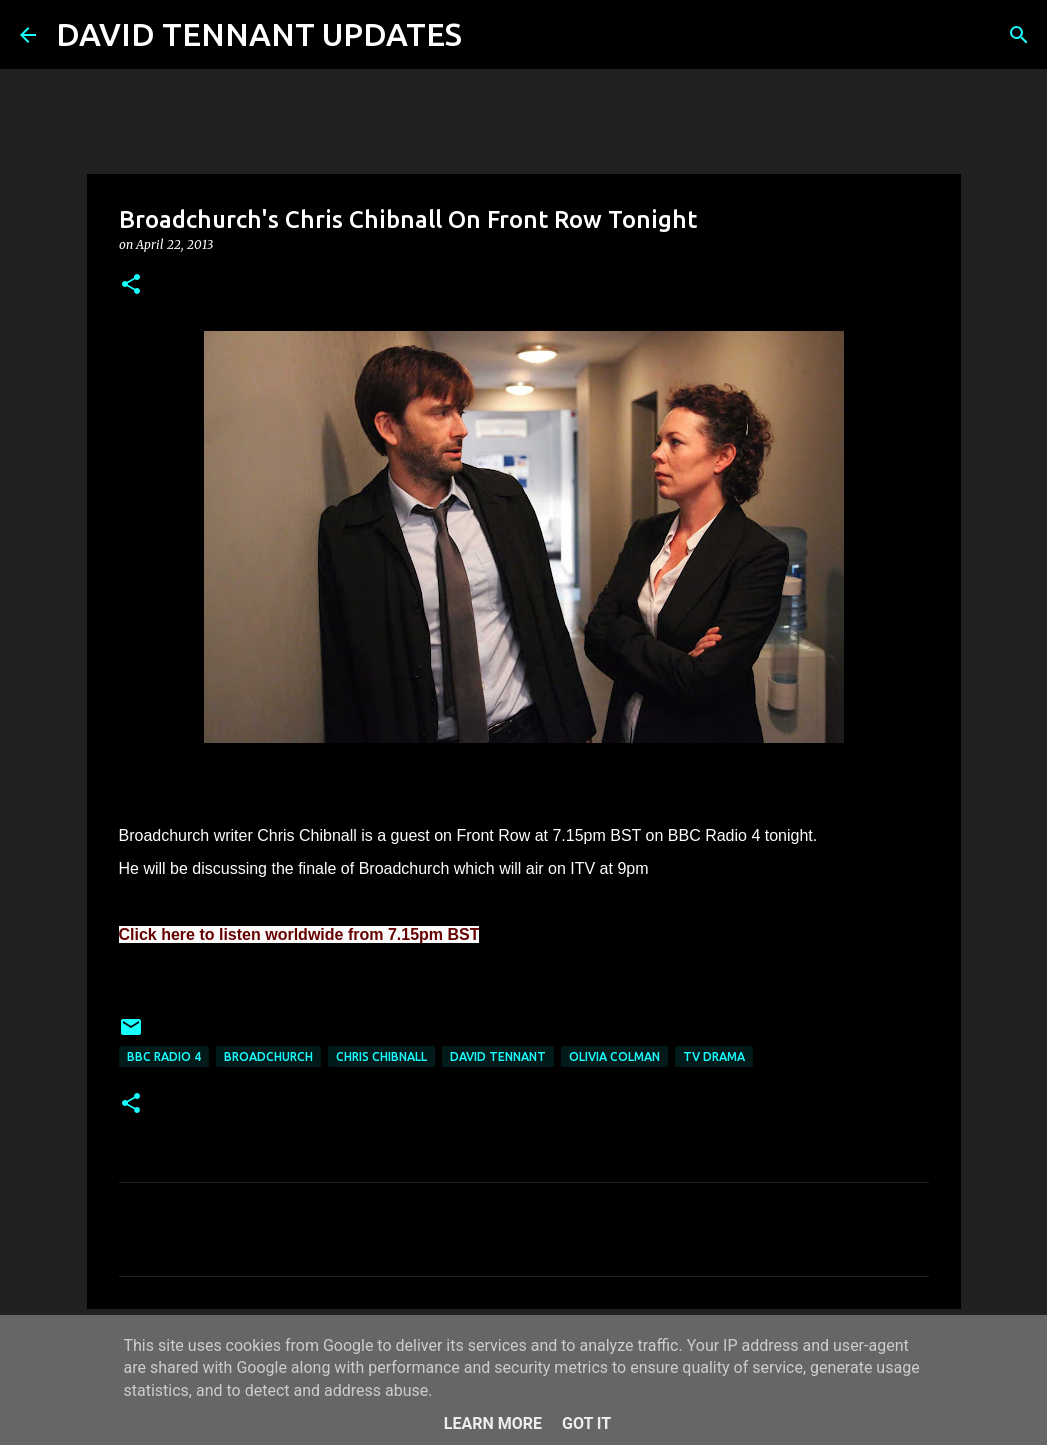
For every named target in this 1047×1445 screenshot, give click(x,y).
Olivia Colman (614, 1056)
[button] (131, 285)
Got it (586, 1423)
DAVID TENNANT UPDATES (259, 34)
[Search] (490, 35)
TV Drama (714, 1056)
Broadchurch (268, 1056)
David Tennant (498, 1056)
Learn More (493, 1423)
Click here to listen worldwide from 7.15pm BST (299, 934)
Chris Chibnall (381, 1056)
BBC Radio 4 (164, 1056)
